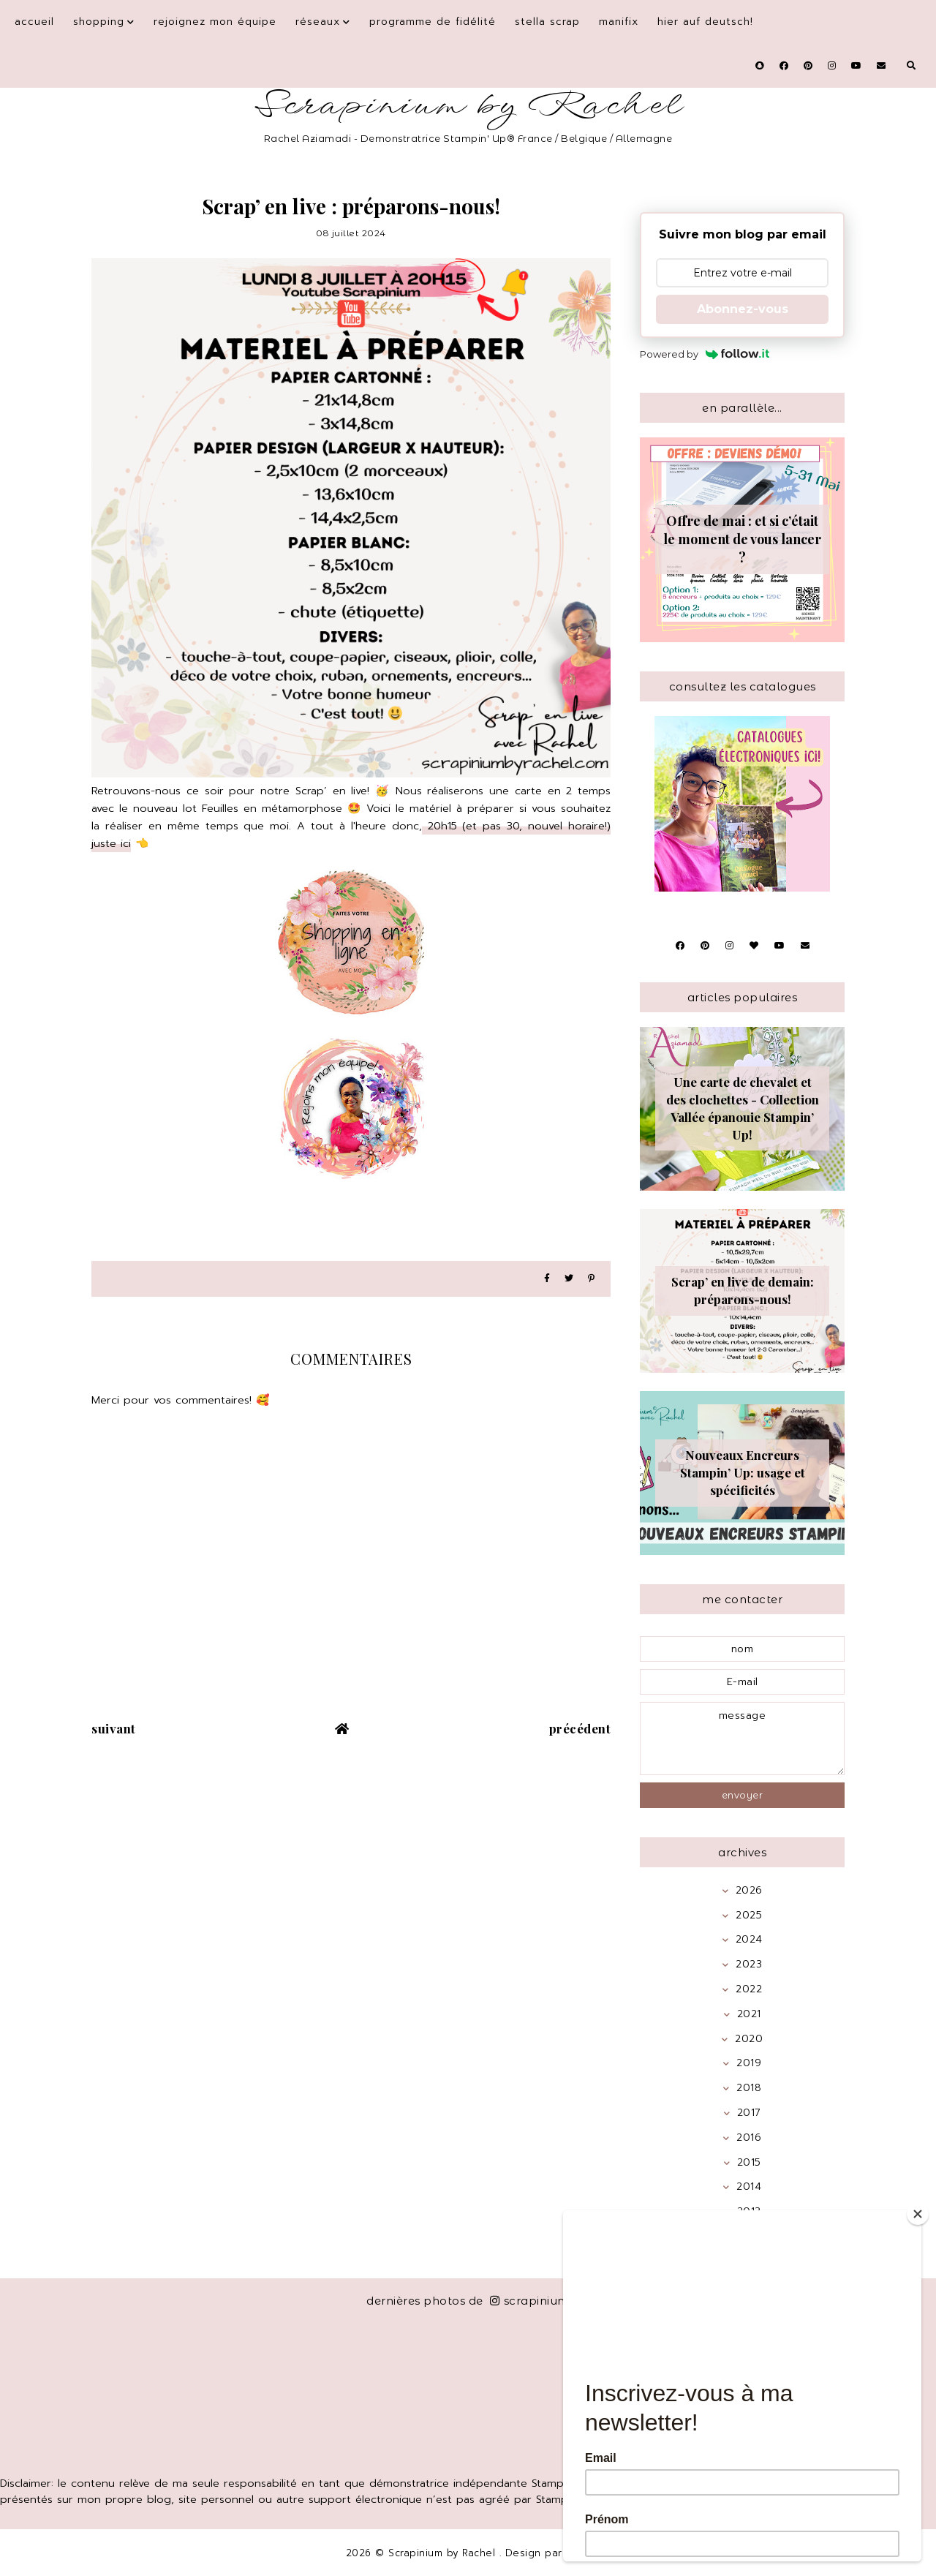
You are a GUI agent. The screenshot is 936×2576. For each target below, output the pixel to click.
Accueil (34, 21)
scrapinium (530, 2301)
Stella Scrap (547, 21)
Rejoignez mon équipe (215, 21)
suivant (113, 1728)
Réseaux (317, 21)
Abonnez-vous (742, 309)
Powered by (704, 354)
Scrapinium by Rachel (468, 106)
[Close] (918, 2214)
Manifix (618, 21)
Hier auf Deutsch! (705, 21)
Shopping (98, 21)
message (742, 1738)
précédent (580, 1728)
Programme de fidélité (432, 21)
